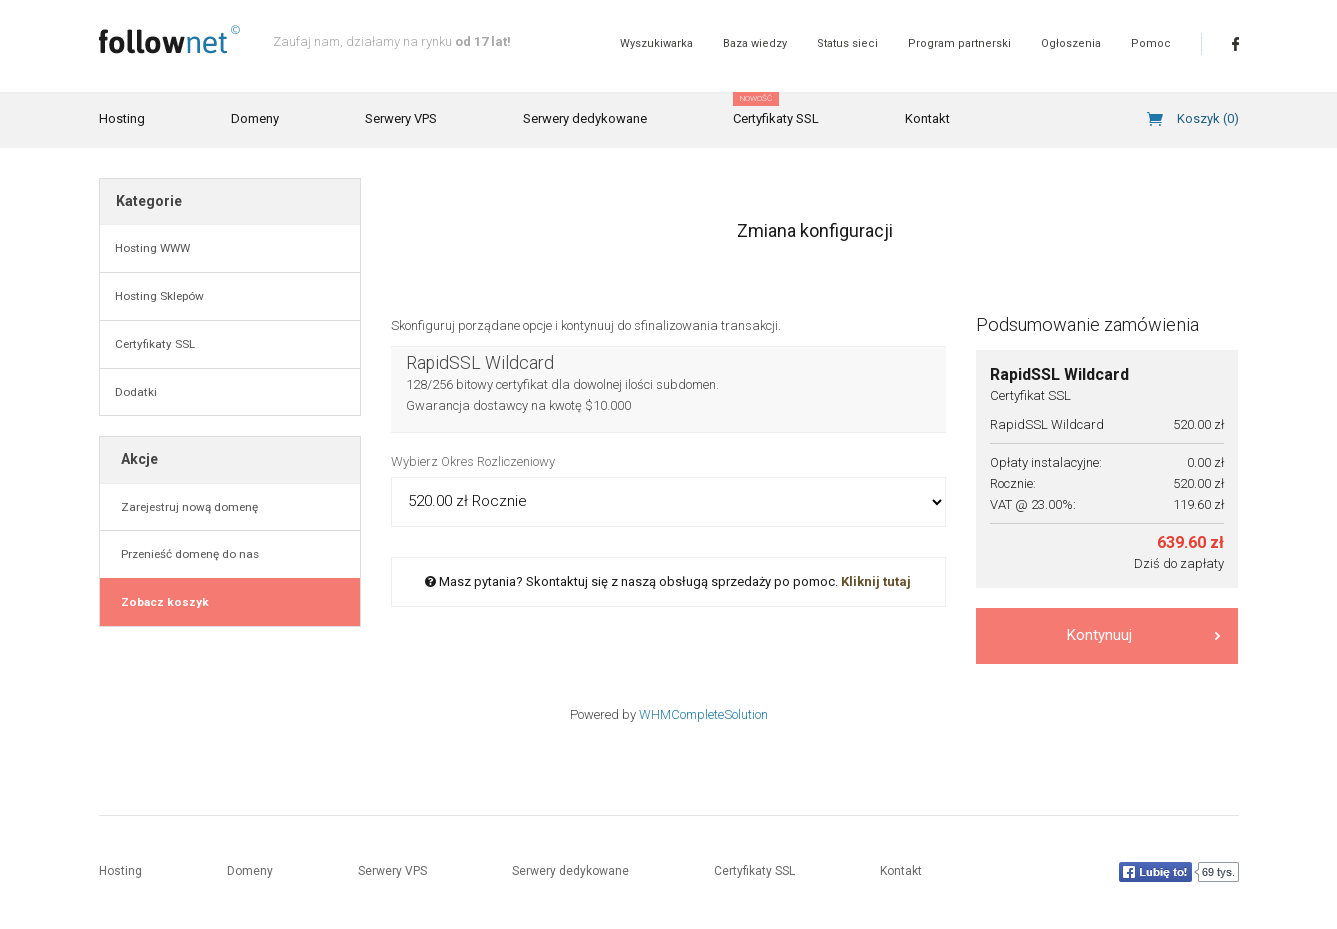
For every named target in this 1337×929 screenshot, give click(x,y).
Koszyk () (1208, 118)
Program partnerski (959, 43)
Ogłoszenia (1071, 43)
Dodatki (136, 392)
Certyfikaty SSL (776, 110)
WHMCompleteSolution (703, 714)
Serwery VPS (401, 118)
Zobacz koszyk (162, 602)
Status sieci (847, 43)
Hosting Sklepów (159, 296)
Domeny (255, 118)
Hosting (122, 118)
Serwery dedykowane (585, 118)
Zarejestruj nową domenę (186, 507)
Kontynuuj (1143, 635)
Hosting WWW (152, 248)
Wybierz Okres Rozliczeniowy (473, 461)
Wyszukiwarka (656, 43)
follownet (169, 39)
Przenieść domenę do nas (187, 554)
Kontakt (927, 118)
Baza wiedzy (755, 43)
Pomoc (1151, 43)
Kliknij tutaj (876, 581)
